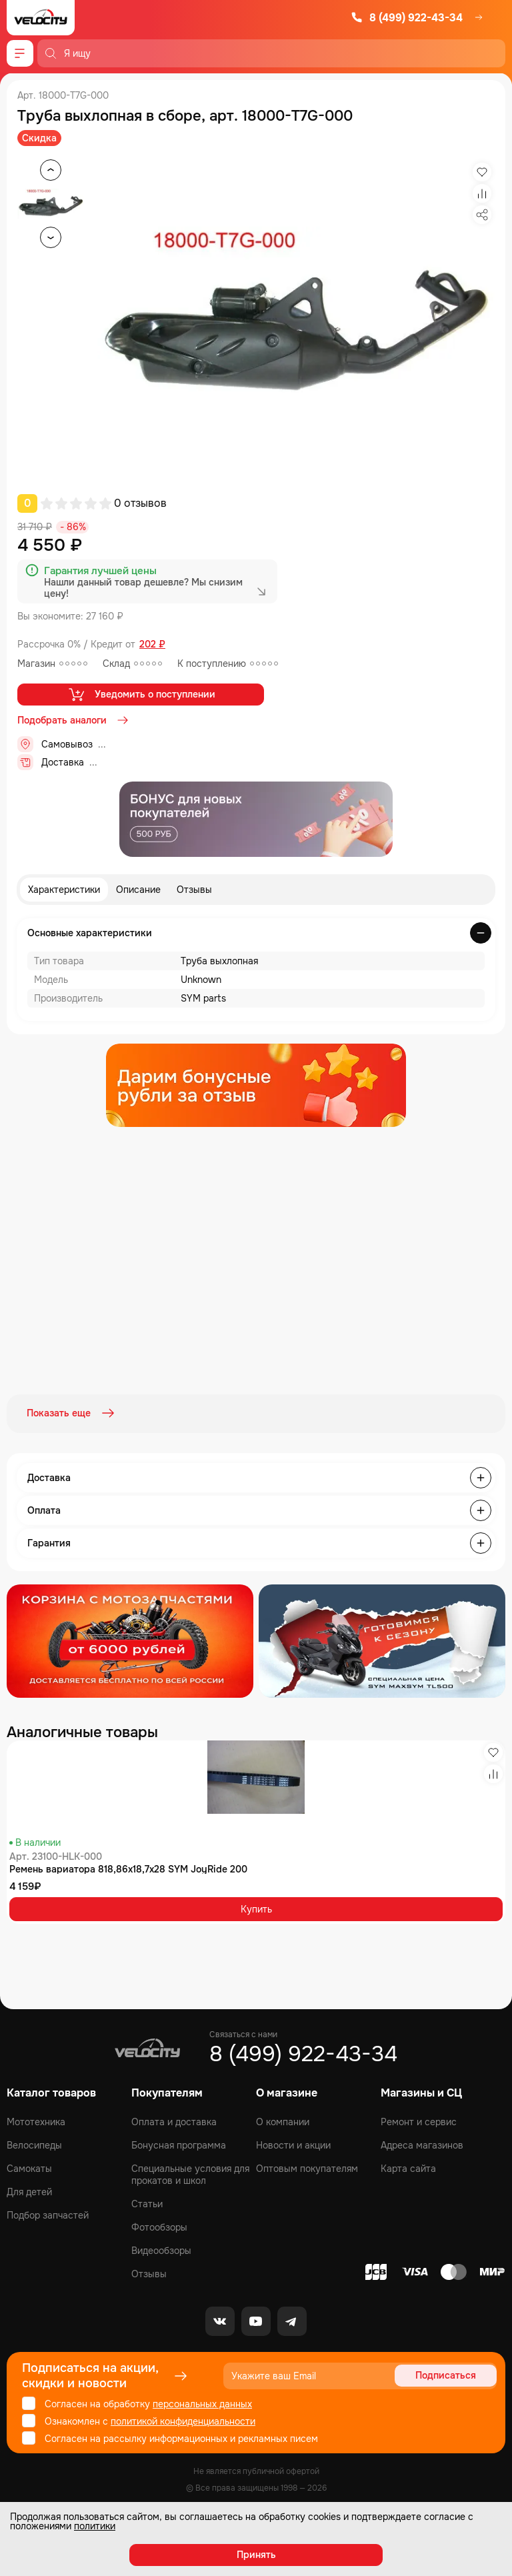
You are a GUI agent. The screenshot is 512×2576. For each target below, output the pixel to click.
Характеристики (64, 890)
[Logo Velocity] (41, 17)
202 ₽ (152, 644)
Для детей (29, 2190)
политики (94, 2526)
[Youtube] (256, 2319)
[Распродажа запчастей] (130, 1639)
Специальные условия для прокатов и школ (190, 2173)
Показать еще (72, 1413)
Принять (256, 2555)
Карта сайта (408, 2167)
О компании (282, 2120)
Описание (138, 890)
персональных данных (202, 2402)
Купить (256, 1907)
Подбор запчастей (48, 2213)
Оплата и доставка (174, 2120)
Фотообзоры (159, 2225)
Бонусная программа (178, 2143)
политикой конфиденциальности (183, 2419)
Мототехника (36, 2120)
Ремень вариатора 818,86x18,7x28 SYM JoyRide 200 (128, 1867)
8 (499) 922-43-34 (407, 18)
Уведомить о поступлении (141, 694)
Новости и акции (293, 2143)
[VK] (220, 2319)
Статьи (147, 2202)
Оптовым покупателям (307, 2167)
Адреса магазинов (422, 2143)
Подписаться (445, 2374)
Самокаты (29, 2167)
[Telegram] (292, 2319)
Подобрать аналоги (74, 720)
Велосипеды (34, 2143)
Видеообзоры (161, 2249)
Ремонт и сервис (419, 2120)
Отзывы (194, 890)
